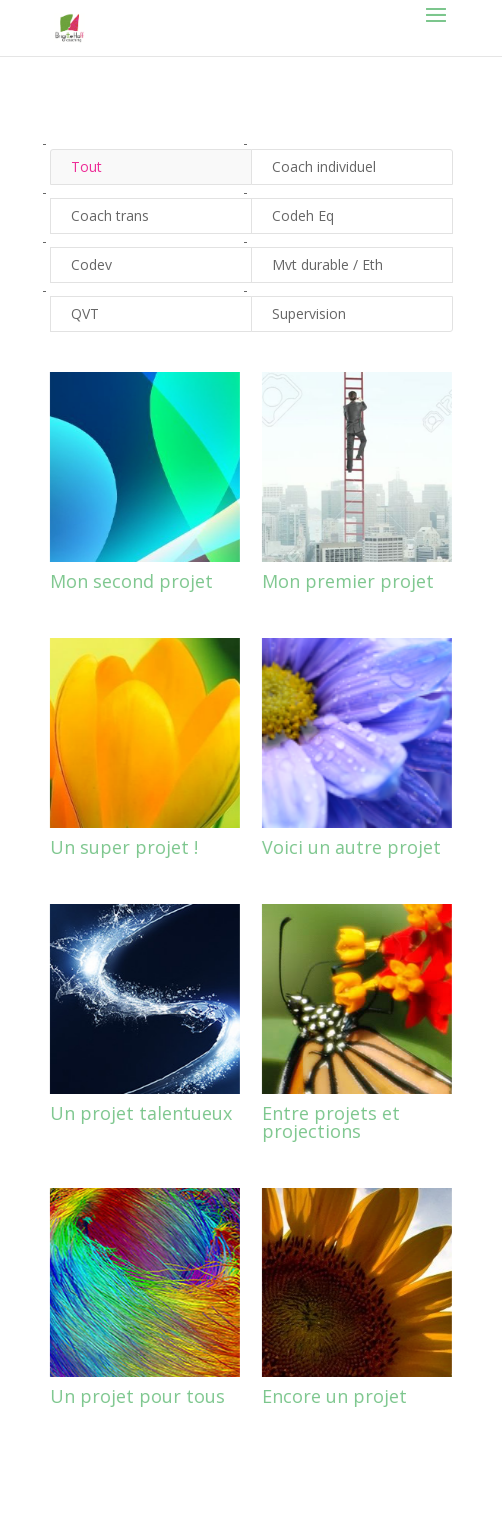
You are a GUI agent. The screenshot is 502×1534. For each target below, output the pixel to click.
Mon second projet (131, 581)
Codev (91, 264)
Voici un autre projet (351, 847)
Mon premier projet (348, 581)
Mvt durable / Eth (327, 264)
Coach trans (110, 215)
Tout (86, 166)
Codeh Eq (303, 215)
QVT (85, 313)
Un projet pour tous (137, 1396)
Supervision (309, 313)
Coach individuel (324, 166)
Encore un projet (334, 1396)
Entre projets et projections (331, 1122)
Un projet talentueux (141, 1113)
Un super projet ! (124, 847)
